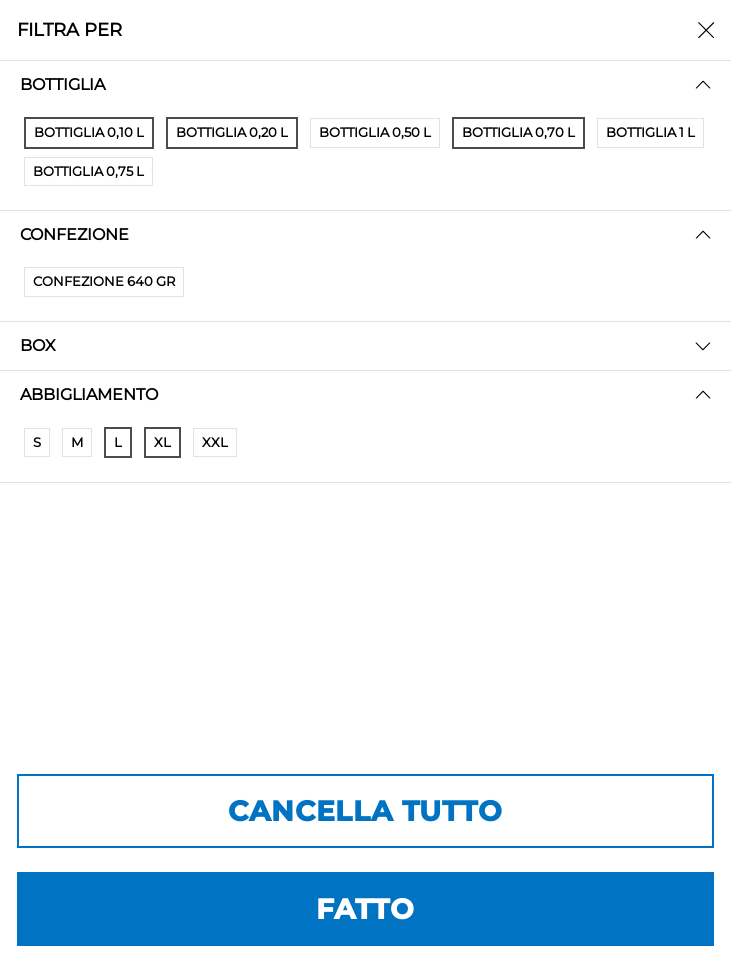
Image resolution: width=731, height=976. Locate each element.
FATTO (365, 909)
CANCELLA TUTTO (365, 811)
